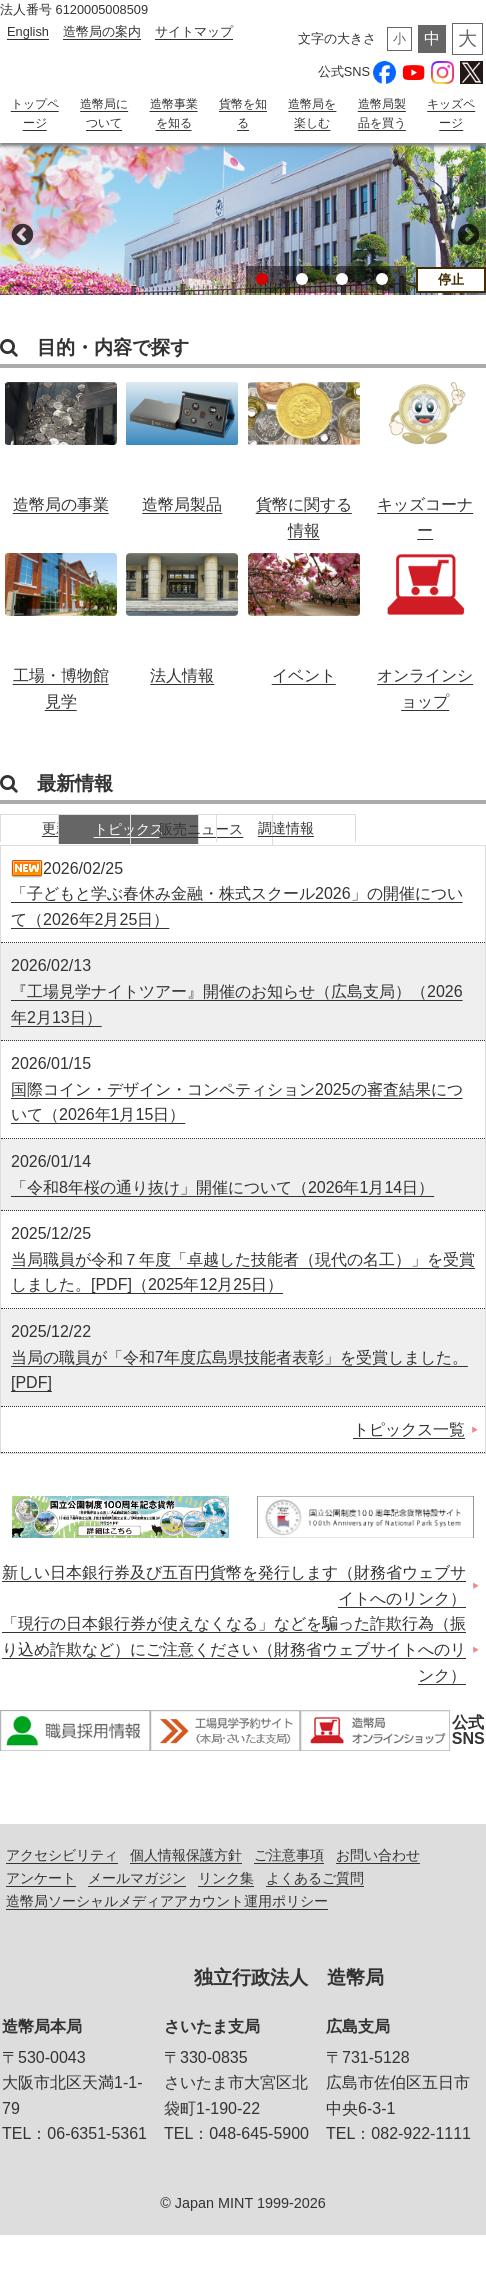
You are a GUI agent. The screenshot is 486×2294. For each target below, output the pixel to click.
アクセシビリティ (62, 1914)
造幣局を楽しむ (312, 113)
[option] (243, 236)
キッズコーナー (425, 455)
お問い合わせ (378, 1914)
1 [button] (262, 297)
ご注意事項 (289, 1914)
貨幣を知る (243, 113)
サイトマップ (194, 31)
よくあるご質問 (315, 1937)
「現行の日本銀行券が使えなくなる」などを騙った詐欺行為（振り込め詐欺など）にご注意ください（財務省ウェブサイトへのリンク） (234, 1708)
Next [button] (466, 251)
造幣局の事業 (61, 455)
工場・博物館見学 (61, 626)
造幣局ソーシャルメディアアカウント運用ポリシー (167, 1960)
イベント (304, 626)
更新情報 (75, 849)
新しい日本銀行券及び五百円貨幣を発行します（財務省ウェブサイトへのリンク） (234, 1644)
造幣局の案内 (102, 31)
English (28, 31)
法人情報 (182, 626)
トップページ (35, 113)
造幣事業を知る (174, 113)
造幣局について (104, 122)
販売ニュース (375, 849)
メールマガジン (137, 1937)
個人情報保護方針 (186, 1914)
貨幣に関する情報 (304, 455)
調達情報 (75, 885)
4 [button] (382, 297)
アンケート (41, 1937)
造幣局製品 (182, 455)
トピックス (225, 849)
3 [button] (342, 297)
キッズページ (451, 113)
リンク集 (226, 1937)
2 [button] (302, 297)
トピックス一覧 (409, 1487)
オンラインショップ (425, 626)
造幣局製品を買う (382, 122)
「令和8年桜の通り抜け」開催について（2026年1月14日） (222, 1245)
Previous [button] (20, 251)
